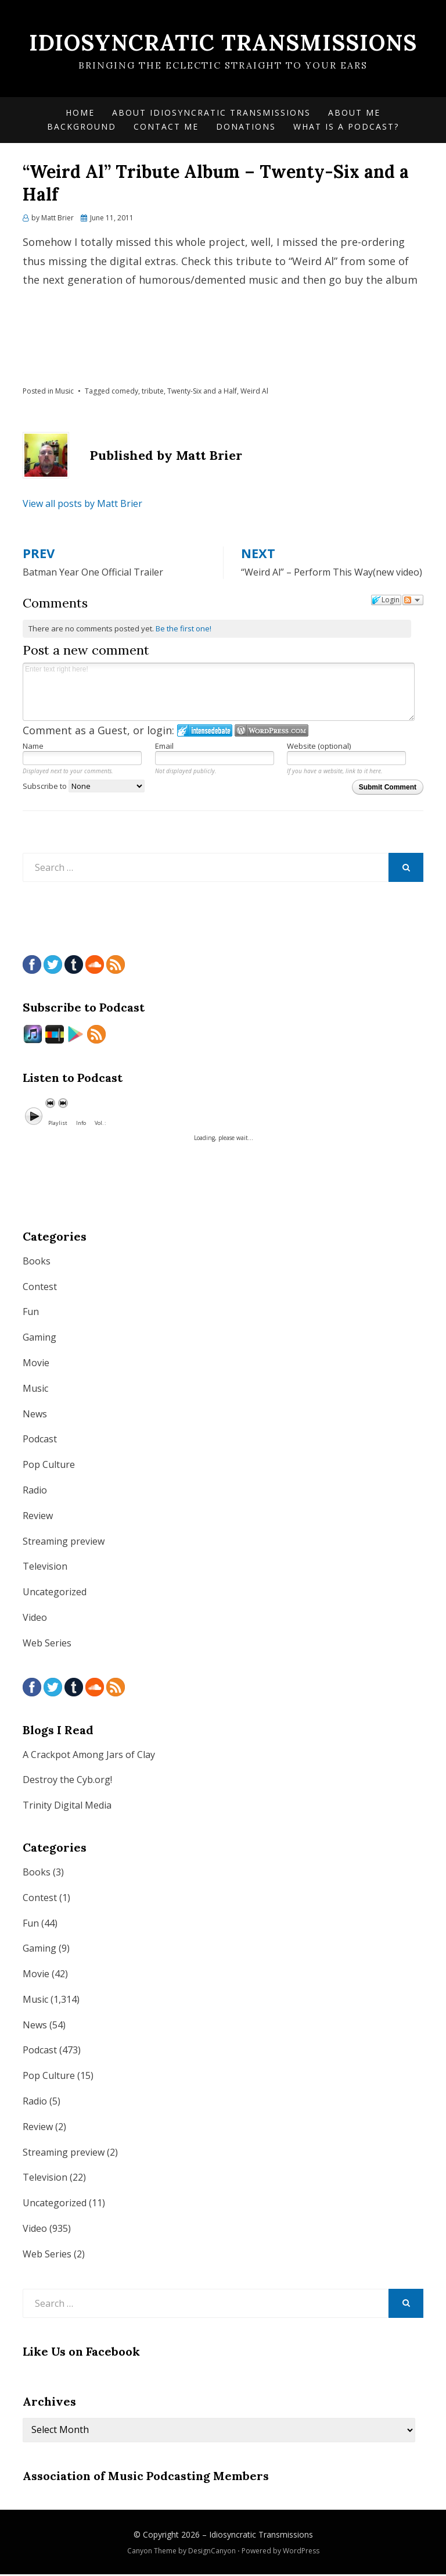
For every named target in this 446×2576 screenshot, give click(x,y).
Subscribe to (84, 787)
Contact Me (166, 128)
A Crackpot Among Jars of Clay (89, 1755)
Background (81, 128)
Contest (40, 1287)
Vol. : (100, 1124)
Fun (31, 1313)
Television (45, 1568)
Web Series (47, 1644)
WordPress (301, 2552)
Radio (35, 1491)
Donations (246, 128)
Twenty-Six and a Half (202, 392)
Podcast (40, 1440)
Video (35, 1618)
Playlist (57, 1124)
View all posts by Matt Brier (82, 505)
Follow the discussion (412, 601)
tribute (153, 392)
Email (164, 747)
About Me (354, 113)
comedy (125, 392)
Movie (36, 1363)
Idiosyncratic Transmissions (223, 42)
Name (33, 747)
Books (37, 1262)
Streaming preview (64, 1542)
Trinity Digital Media (67, 1806)
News (35, 1415)
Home (80, 113)
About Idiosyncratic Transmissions (211, 113)
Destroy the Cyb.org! (67, 1781)
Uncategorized (55, 1593)
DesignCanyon (212, 2552)
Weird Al (254, 392)
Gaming (39, 1338)
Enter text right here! (219, 693)
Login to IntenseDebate (204, 732)
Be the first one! (183, 630)
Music (64, 392)
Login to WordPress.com (271, 732)
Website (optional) (319, 747)
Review (38, 1516)
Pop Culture (49, 1466)
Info (81, 1124)
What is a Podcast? (346, 128)
